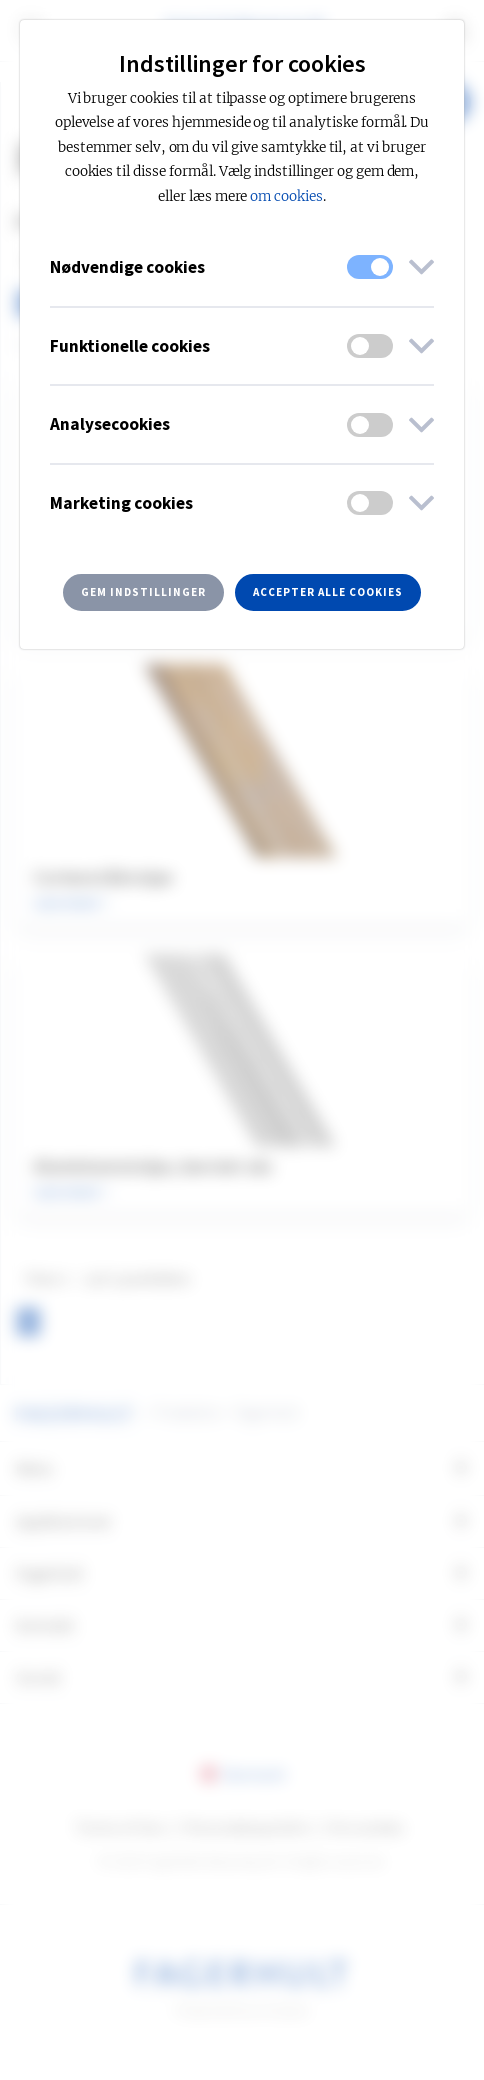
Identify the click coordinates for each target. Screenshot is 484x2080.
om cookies (286, 196)
